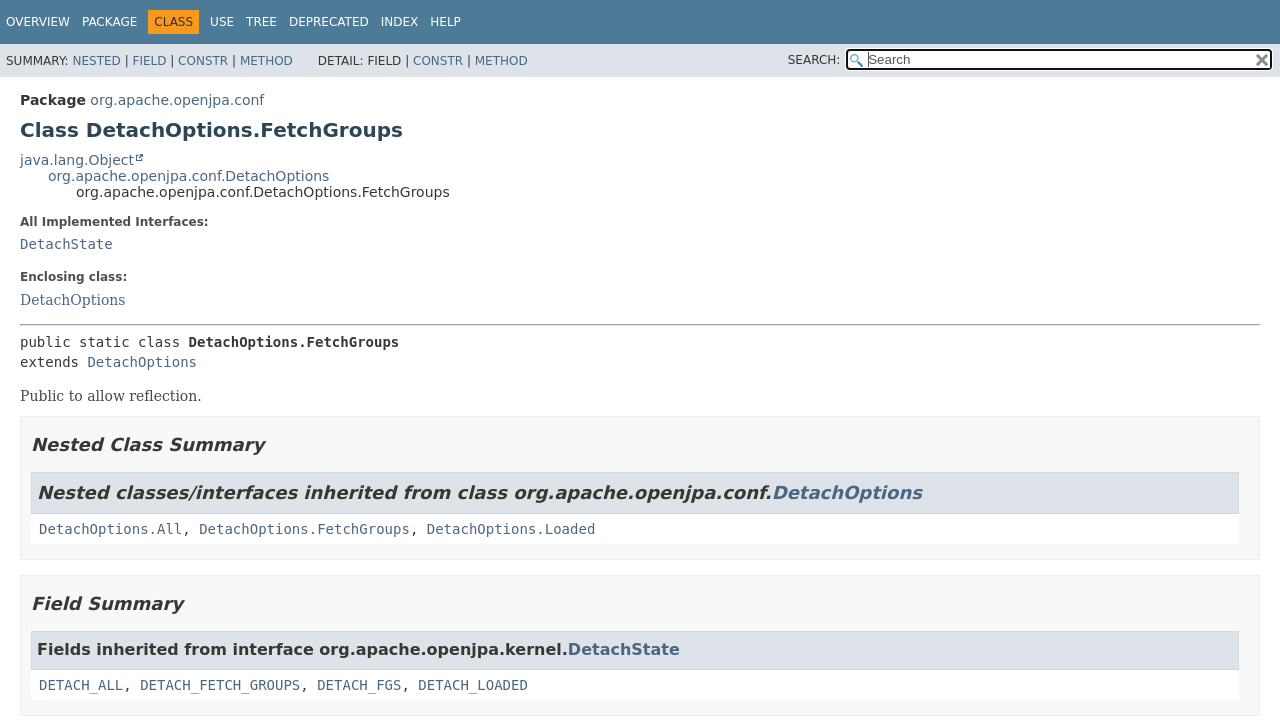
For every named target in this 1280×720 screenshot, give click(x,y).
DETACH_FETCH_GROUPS (220, 685)
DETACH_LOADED (473, 685)
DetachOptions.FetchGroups (304, 529)
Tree (261, 22)
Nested (96, 61)
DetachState (66, 244)
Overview (38, 22)
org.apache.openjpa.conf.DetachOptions (188, 176)
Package (109, 22)
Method (266, 61)
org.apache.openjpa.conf (177, 100)
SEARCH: (814, 60)
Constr (203, 61)
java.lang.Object (77, 160)
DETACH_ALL (81, 685)
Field (149, 61)
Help (445, 22)
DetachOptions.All (110, 529)
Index (400, 22)
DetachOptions (73, 300)
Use (222, 22)
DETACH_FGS (359, 685)
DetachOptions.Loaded (511, 529)
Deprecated (329, 22)
